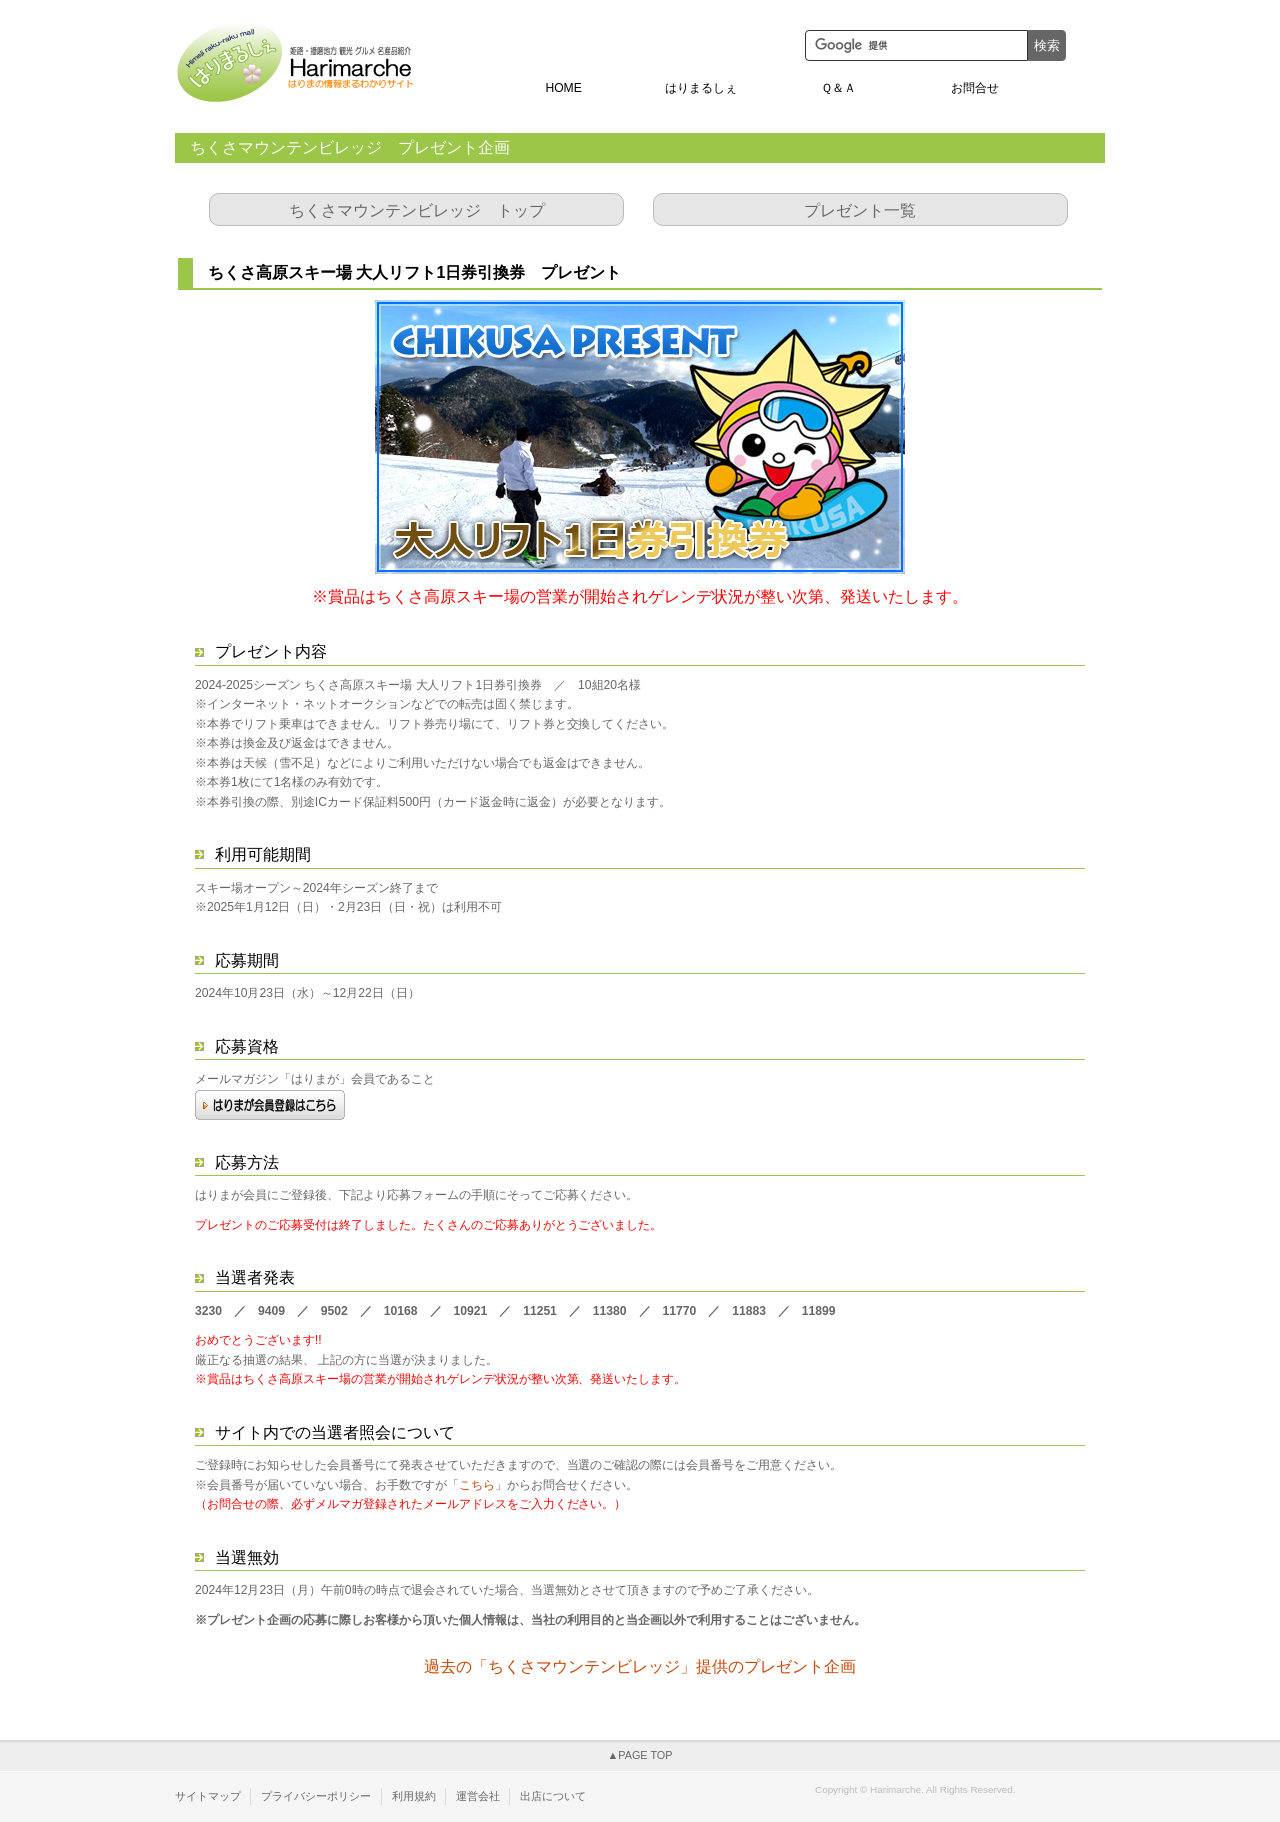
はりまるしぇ (701, 88)
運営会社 (478, 1796)
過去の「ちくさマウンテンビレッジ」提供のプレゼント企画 (640, 1666)
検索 (1047, 45)
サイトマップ (208, 1796)
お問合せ (975, 88)
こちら (477, 1485)
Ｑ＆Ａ (838, 88)
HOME (563, 88)
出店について (553, 1796)
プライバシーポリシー (316, 1796)
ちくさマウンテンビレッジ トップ (417, 210)
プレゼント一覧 (860, 210)
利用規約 (414, 1796)
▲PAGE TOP (639, 1755)
